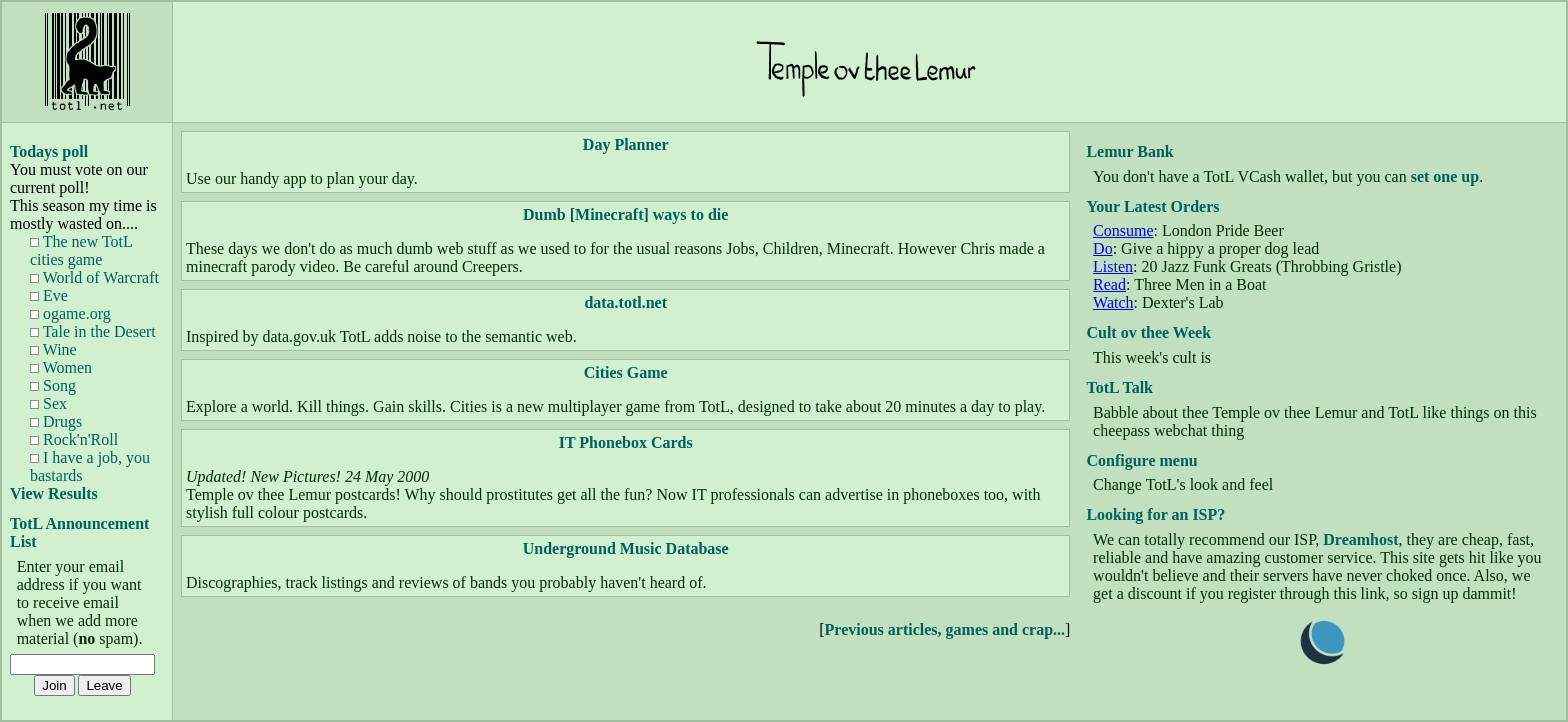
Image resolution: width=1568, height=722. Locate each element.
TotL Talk (1119, 387)
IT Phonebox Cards (626, 442)
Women (61, 367)
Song (53, 385)
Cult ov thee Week (1148, 332)
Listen (1113, 266)
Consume (1123, 230)
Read (1109, 284)
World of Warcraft (94, 277)
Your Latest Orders (1152, 206)
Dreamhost (1360, 539)
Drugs (56, 421)
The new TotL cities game (81, 250)
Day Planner (626, 144)
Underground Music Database (626, 548)
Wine (53, 349)
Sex (48, 403)
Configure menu (1141, 460)
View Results (54, 493)
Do (1103, 248)
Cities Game (626, 372)
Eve (49, 295)
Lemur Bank (1129, 151)
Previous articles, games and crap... (945, 629)
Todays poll (49, 151)
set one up (1445, 176)
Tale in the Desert (93, 331)
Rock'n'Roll (74, 439)
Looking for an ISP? (1155, 514)
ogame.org (70, 313)
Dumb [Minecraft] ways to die (625, 214)
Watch (1113, 302)
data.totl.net (625, 302)
